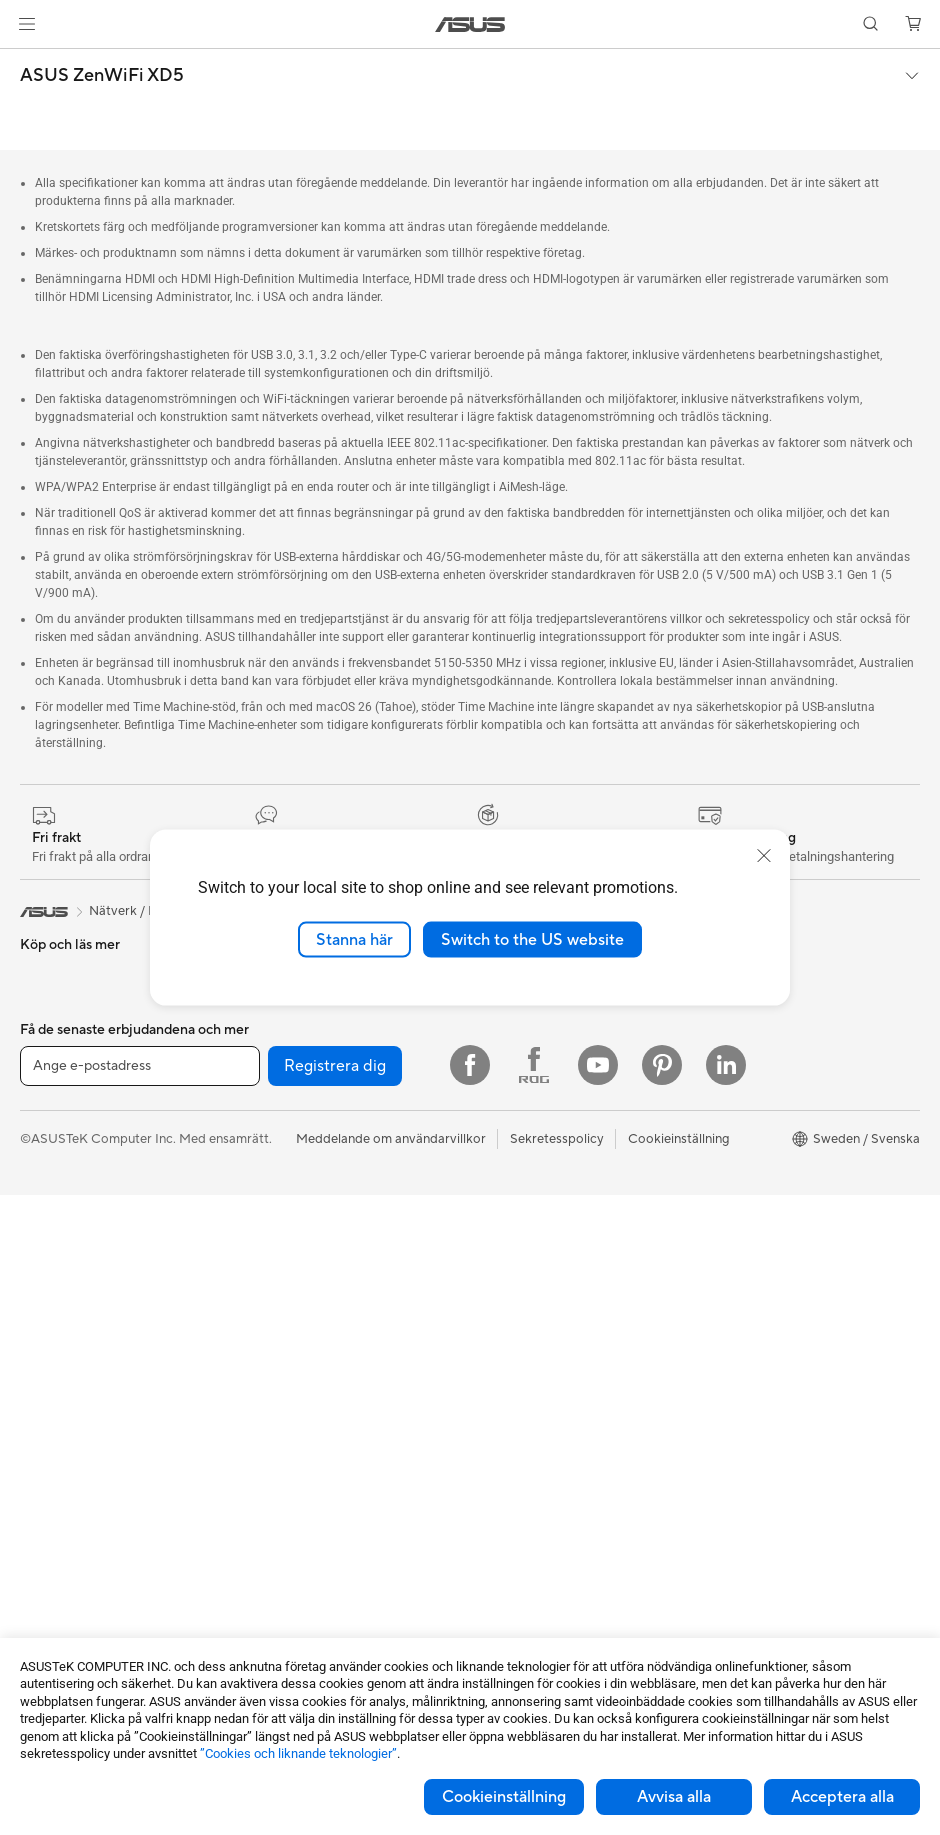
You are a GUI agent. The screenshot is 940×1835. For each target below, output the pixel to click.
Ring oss (495, 1335)
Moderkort (52, 1579)
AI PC (712, 1065)
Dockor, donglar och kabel (319, 1593)
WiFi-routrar (278, 1246)
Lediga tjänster (514, 1095)
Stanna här (354, 939)
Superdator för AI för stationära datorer (334, 1314)
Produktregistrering (528, 1365)
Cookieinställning (504, 1797)
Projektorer (54, 1488)
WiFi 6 (259, 1216)
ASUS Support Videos (535, 1455)
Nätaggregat (279, 1035)
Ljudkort (266, 1065)
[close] (764, 855)
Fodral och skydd (292, 1533)
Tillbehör (46, 1036)
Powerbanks (277, 1623)
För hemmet (56, 1097)
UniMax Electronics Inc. (539, 1185)
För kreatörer (59, 1187)
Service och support (530, 1275)
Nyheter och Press (525, 1035)
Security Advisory (522, 1425)
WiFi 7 (259, 1186)
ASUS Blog (728, 1305)
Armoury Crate (739, 1245)
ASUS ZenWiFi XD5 (102, 76)
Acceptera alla (842, 1797)
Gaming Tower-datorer (87, 1398)
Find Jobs (498, 1215)
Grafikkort (50, 1609)
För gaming (53, 1127)
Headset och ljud (291, 1443)
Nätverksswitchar (293, 1276)
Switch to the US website (532, 939)
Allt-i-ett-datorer (70, 1338)
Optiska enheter (289, 1095)
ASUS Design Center (756, 1125)
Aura (709, 1275)
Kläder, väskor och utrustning (327, 1503)
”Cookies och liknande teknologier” (298, 1753)
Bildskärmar (55, 1308)
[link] (470, 24)
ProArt (715, 1185)
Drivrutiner (502, 1395)
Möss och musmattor (304, 1413)
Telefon (41, 1006)
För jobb (45, 1157)
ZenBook (722, 1215)
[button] (27, 24)
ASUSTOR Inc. (513, 1065)
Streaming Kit (281, 1473)
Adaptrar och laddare (305, 1563)
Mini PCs (46, 1428)
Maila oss (497, 1305)
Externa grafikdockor (304, 1125)
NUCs (38, 1458)
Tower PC (48, 1368)
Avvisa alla (674, 1797)
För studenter (60, 1217)
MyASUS (497, 1485)
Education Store (743, 1095)
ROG (710, 1155)
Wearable (48, 1518)
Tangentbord (279, 1383)
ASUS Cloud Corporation (545, 1155)
